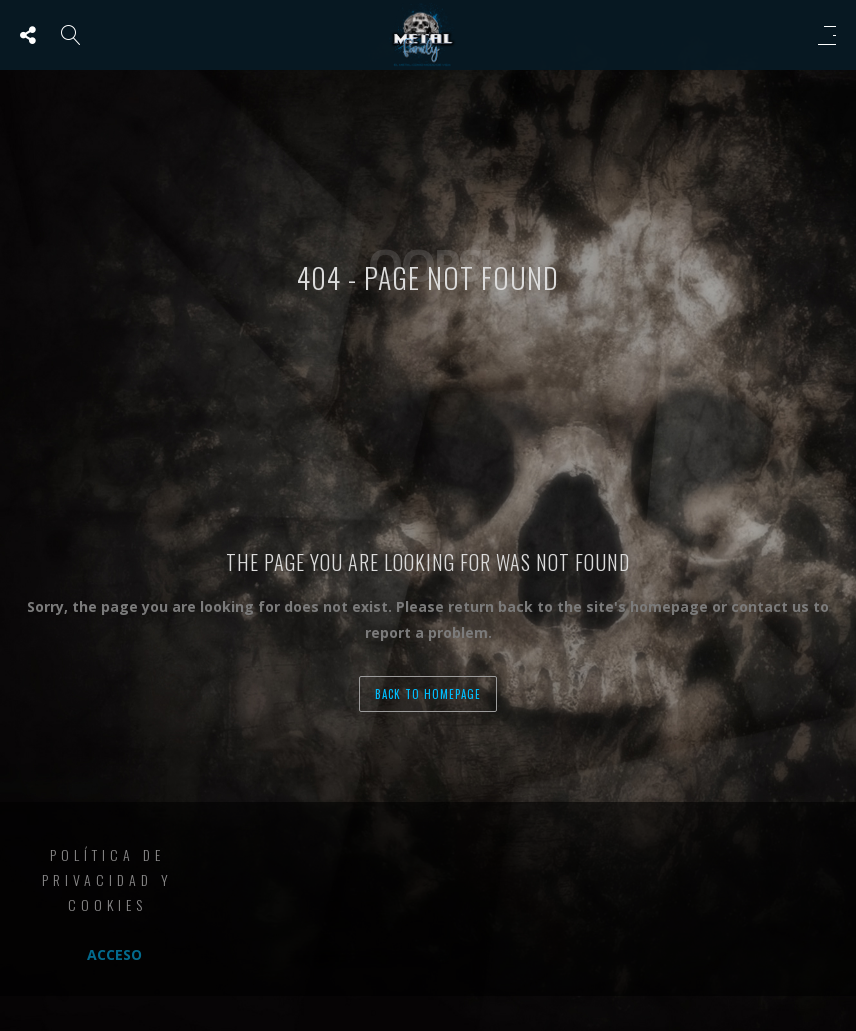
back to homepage (428, 694)
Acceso (114, 954)
